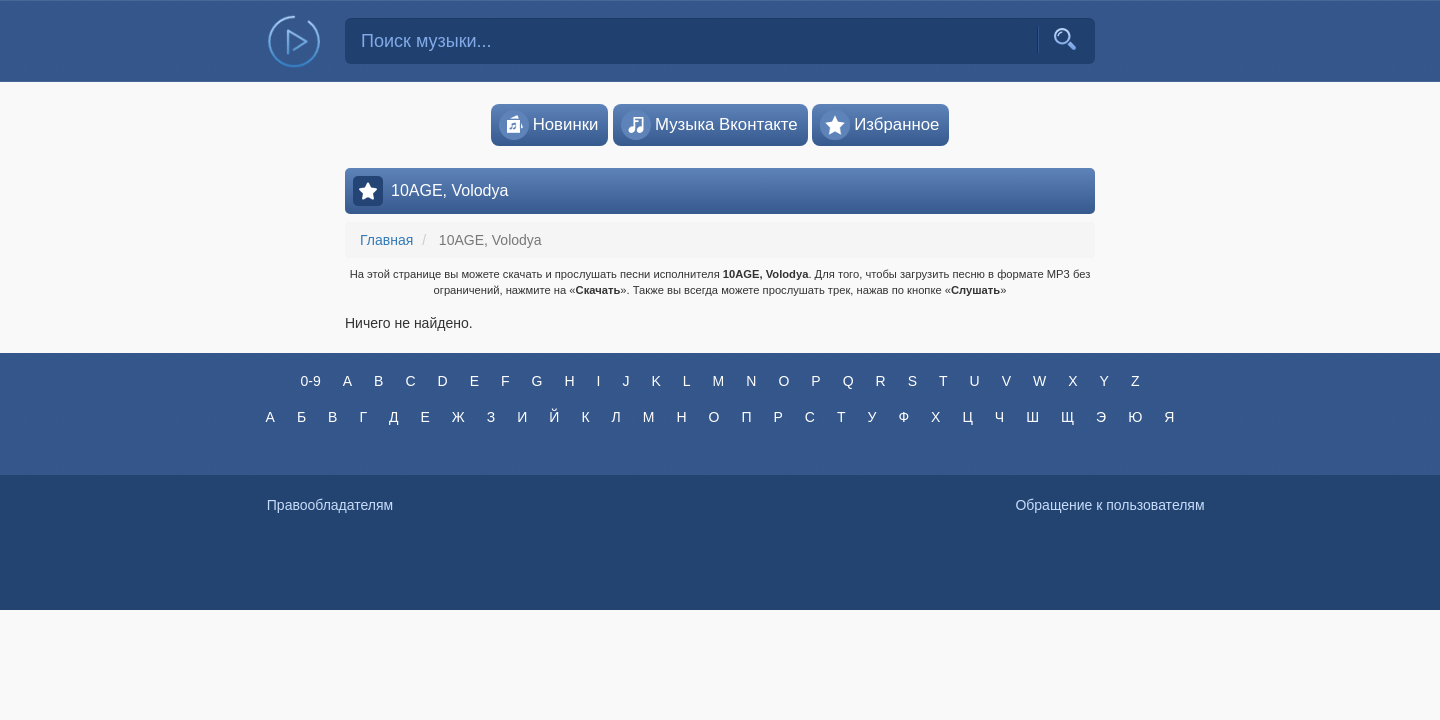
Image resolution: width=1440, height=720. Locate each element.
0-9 (310, 381)
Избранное (879, 125)
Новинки (549, 125)
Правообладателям (330, 505)
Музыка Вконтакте (709, 125)
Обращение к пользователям (1109, 505)
